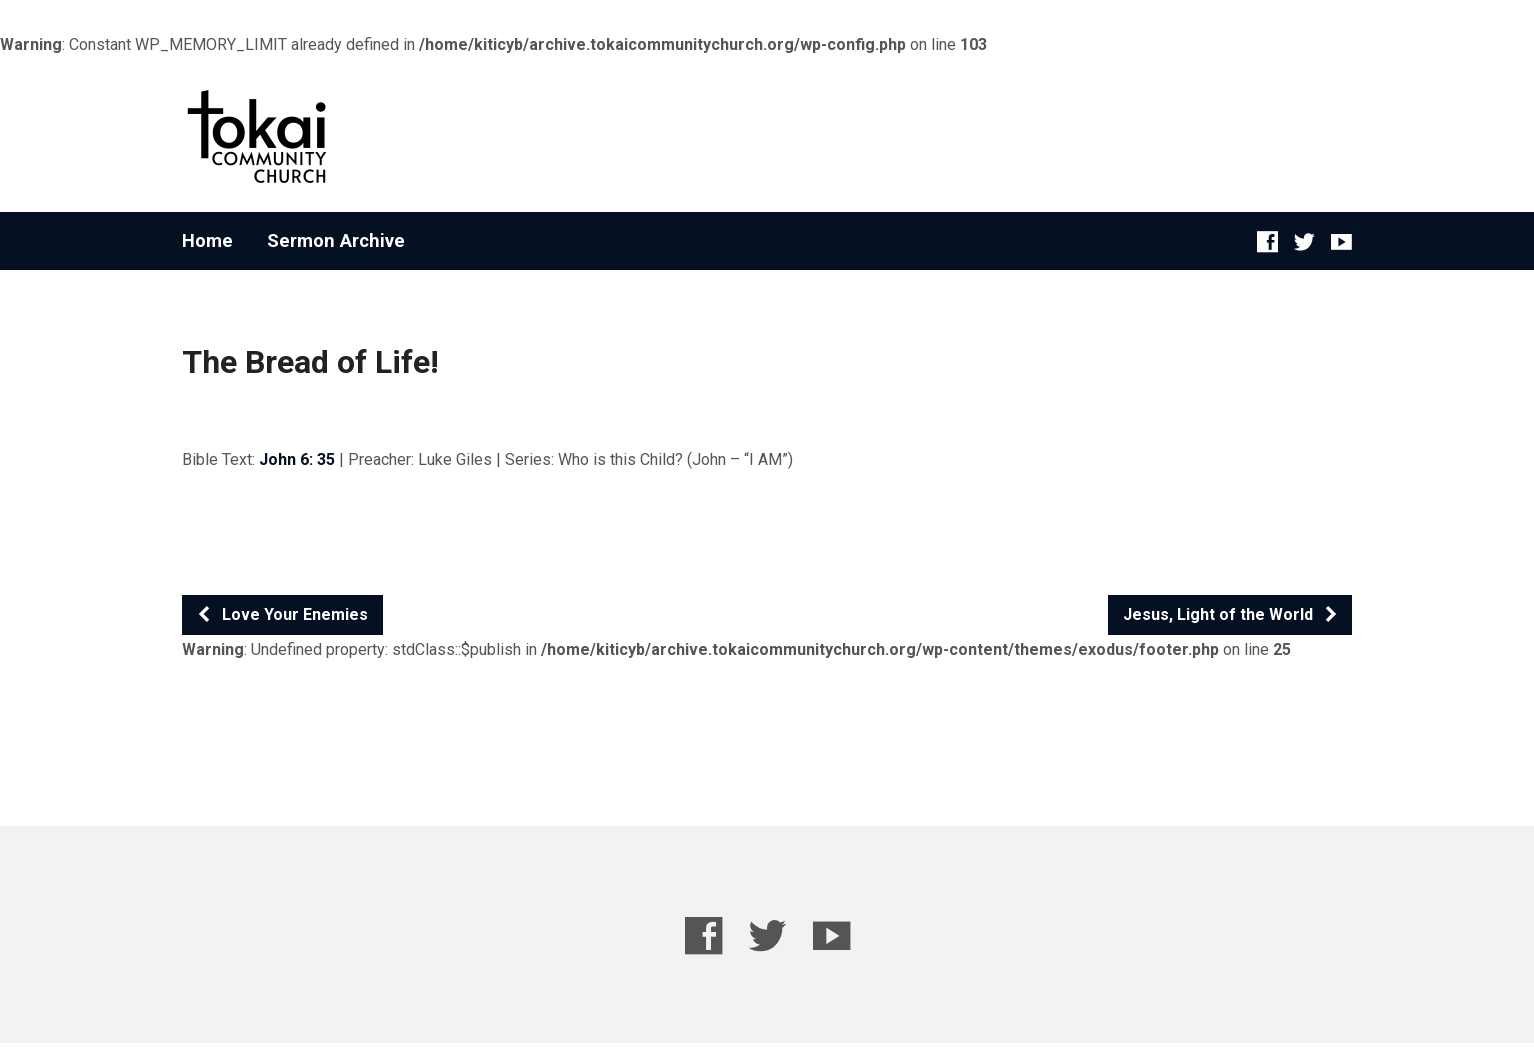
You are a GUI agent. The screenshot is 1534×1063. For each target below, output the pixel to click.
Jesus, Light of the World (1231, 614)
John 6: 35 (297, 459)
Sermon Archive (336, 241)
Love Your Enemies (282, 614)
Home (207, 241)
